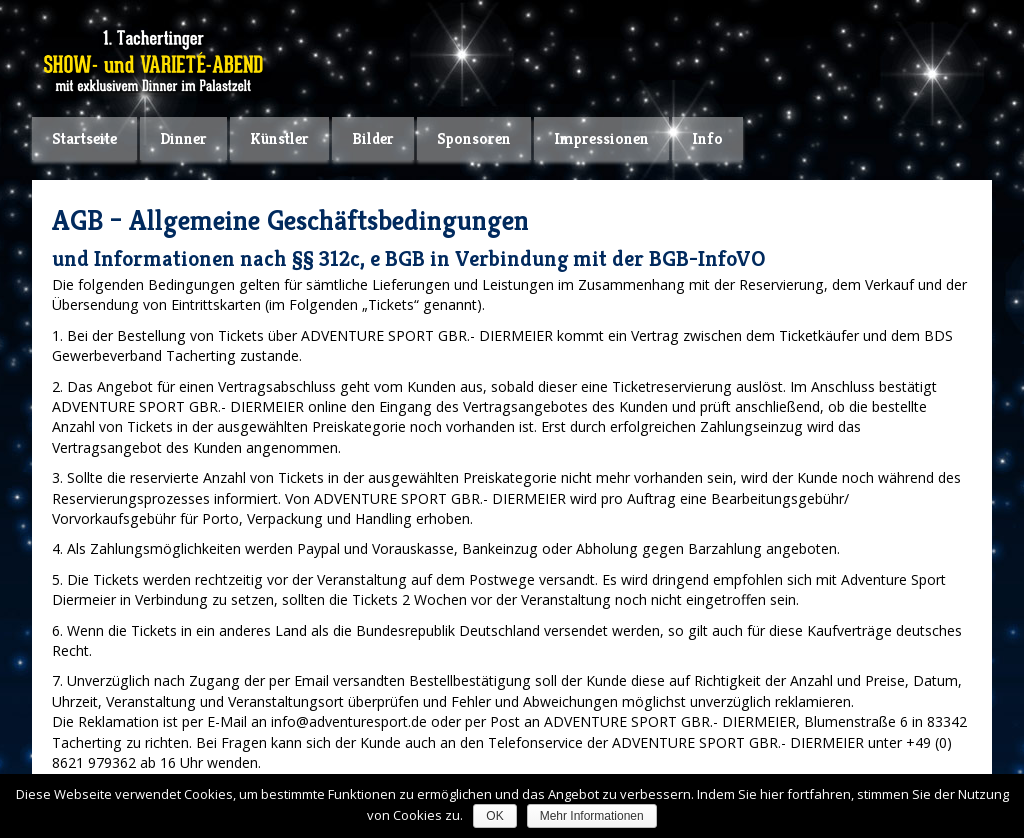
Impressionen (601, 138)
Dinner (183, 138)
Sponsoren (474, 138)
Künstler (279, 138)
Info (707, 138)
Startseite (84, 138)
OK (494, 816)
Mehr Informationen (592, 816)
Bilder (373, 138)
